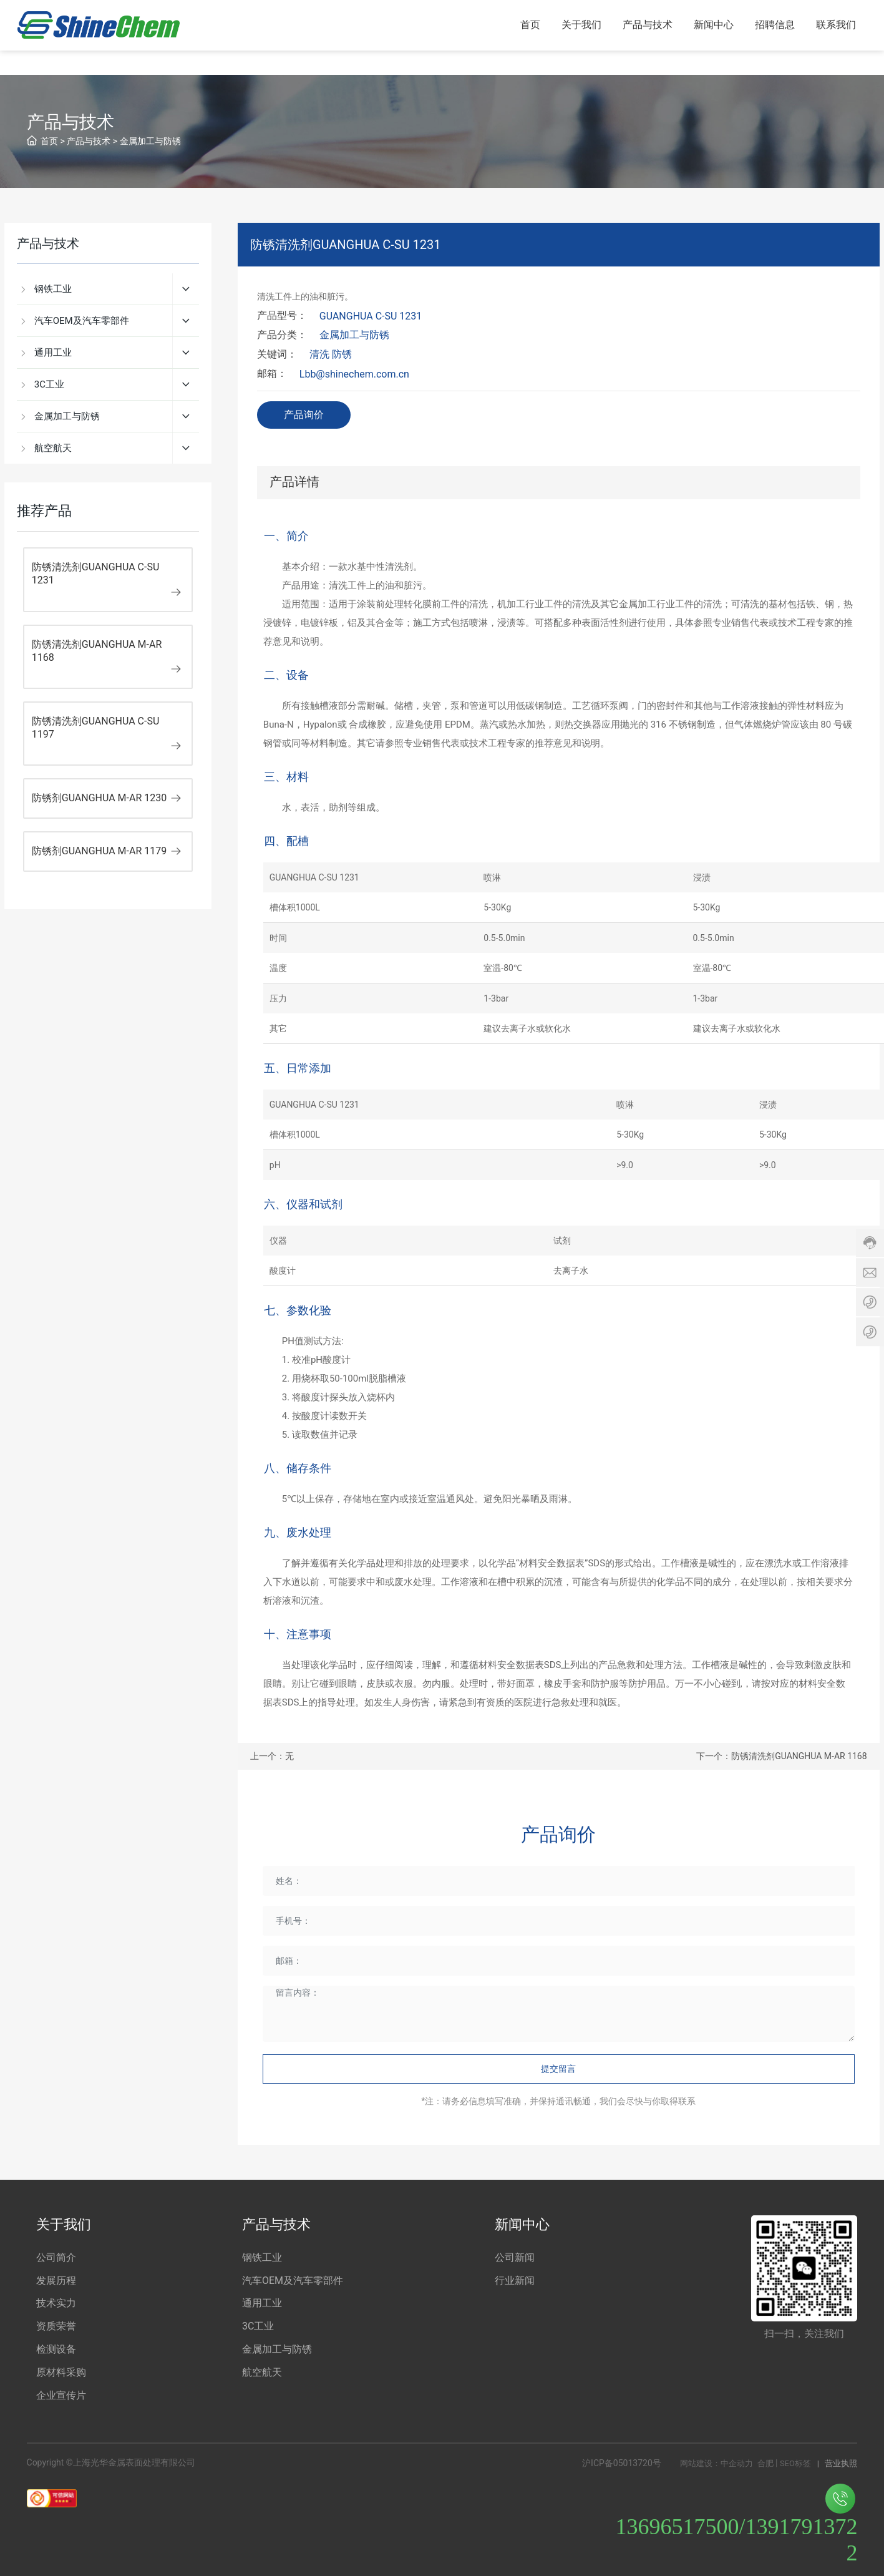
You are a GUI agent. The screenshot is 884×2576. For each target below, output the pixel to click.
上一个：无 (272, 1756)
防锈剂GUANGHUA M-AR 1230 (99, 798)
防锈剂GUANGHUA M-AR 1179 (99, 851)
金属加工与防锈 (150, 141)
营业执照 (841, 2463)
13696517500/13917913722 (736, 2524)
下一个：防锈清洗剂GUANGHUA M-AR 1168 (781, 1756)
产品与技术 (88, 141)
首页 (49, 141)
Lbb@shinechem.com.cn (354, 374)
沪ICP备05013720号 (621, 2463)
